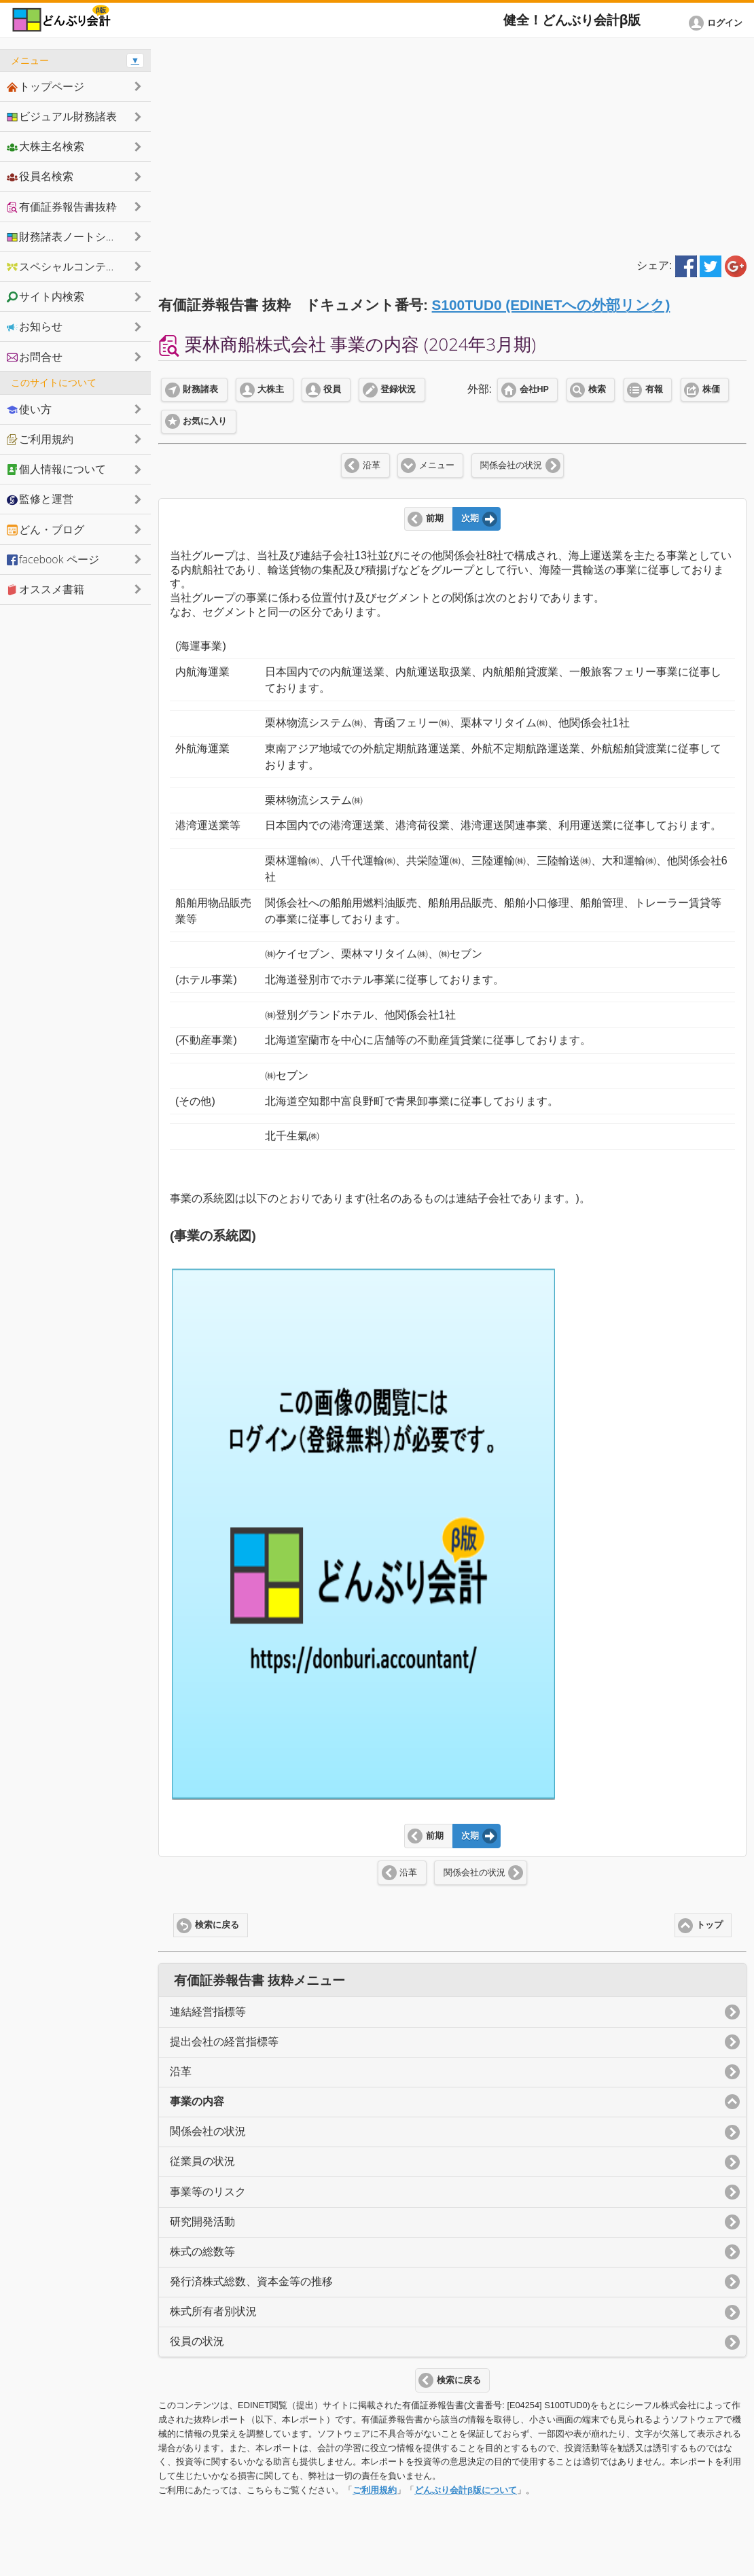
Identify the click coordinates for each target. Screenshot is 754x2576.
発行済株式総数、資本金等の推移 (251, 2281)
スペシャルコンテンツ (67, 266)
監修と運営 (40, 498)
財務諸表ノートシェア (67, 236)
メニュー (436, 465)
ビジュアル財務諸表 (62, 116)
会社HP (534, 389)
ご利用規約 (375, 2490)
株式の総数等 (202, 2251)
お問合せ (34, 356)
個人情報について (56, 468)
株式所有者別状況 (213, 2311)
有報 (654, 389)
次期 (470, 518)
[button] (718, 23)
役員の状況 (197, 2341)
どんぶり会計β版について (465, 2490)
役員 (332, 389)
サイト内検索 (45, 296)
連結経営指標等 (208, 2011)
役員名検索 (40, 176)
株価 (711, 389)
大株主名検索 (45, 146)
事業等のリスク (208, 2192)
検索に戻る (217, 1925)
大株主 (270, 389)
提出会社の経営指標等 (224, 2041)
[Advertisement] (452, 144)
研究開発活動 (202, 2221)
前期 (435, 518)
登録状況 (398, 389)
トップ (709, 1925)
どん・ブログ (45, 529)
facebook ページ (53, 559)
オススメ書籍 (45, 589)
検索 (597, 389)
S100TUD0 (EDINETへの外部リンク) (551, 305)
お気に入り (205, 421)
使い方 (29, 409)
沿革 (371, 465)
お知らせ (34, 326)
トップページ (45, 86)
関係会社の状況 (511, 465)
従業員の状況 (202, 2161)
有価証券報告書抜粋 (62, 206)
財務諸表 (200, 389)
